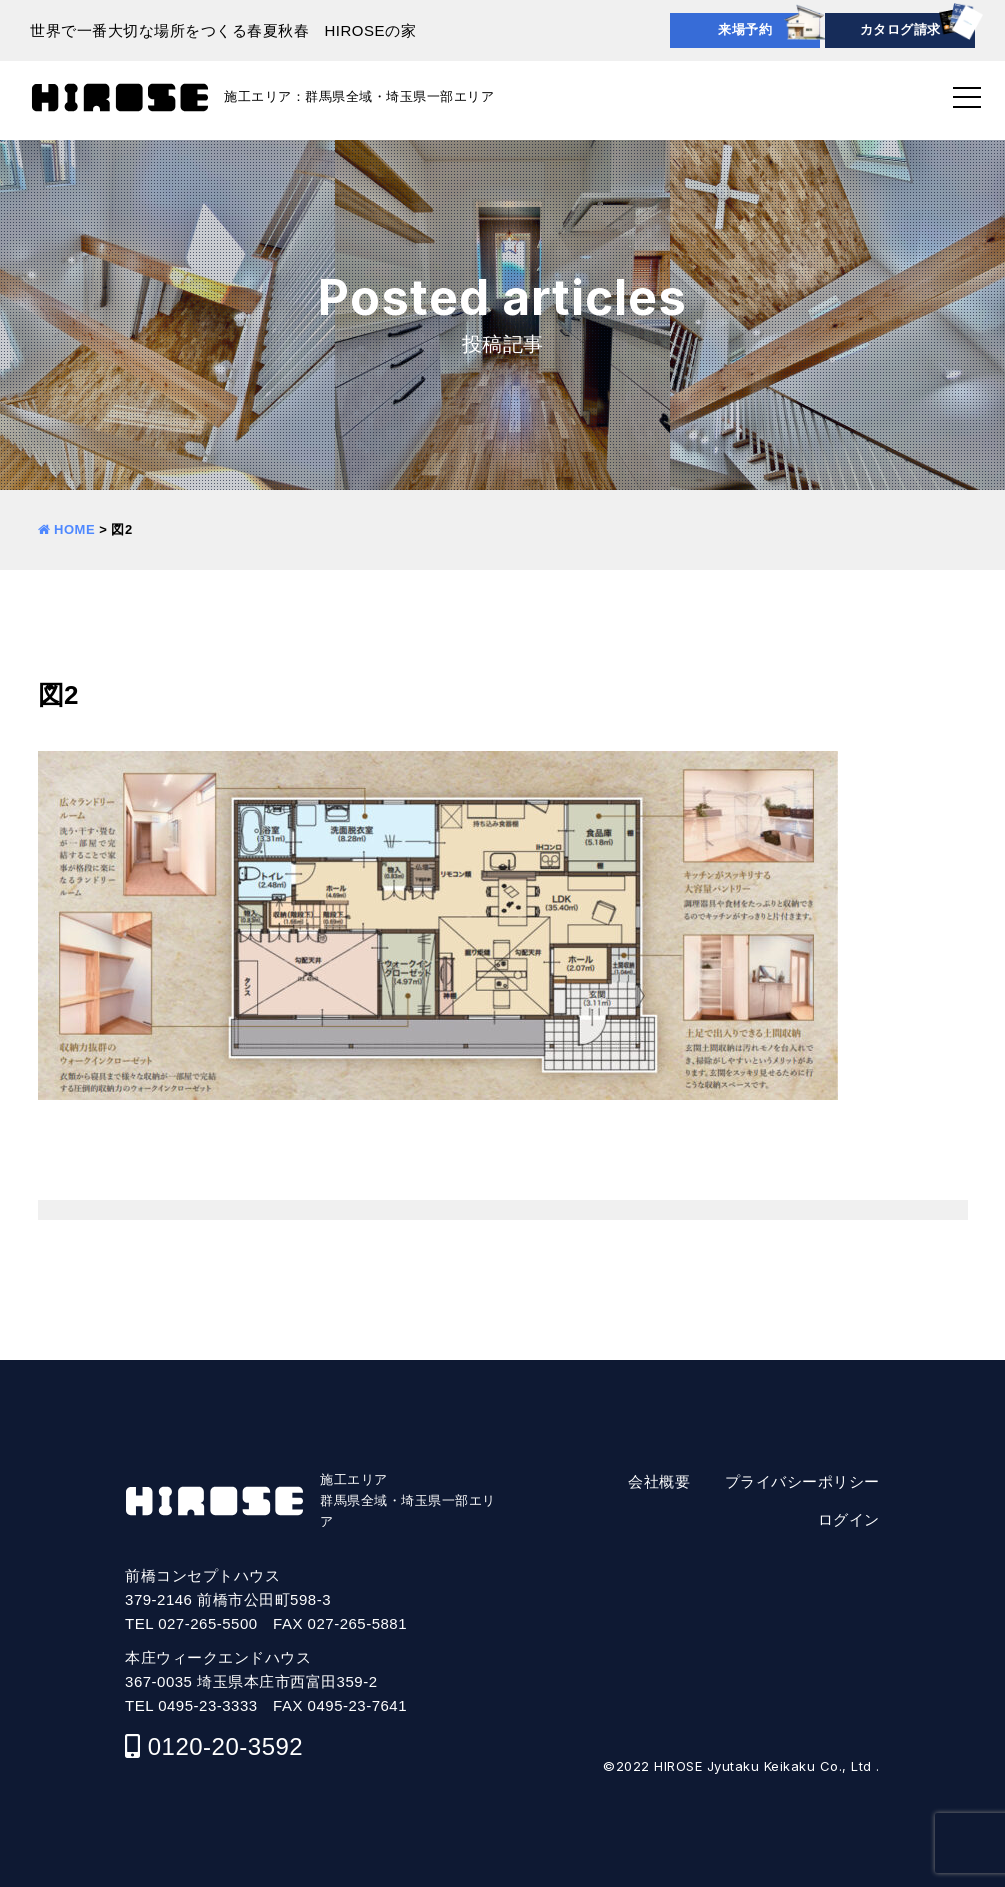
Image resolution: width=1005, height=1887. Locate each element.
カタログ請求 (900, 29)
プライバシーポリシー (802, 1481)
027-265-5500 (207, 1623)
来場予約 (745, 29)
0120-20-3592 (225, 1746)
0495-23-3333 (207, 1705)
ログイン (849, 1519)
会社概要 (659, 1481)
